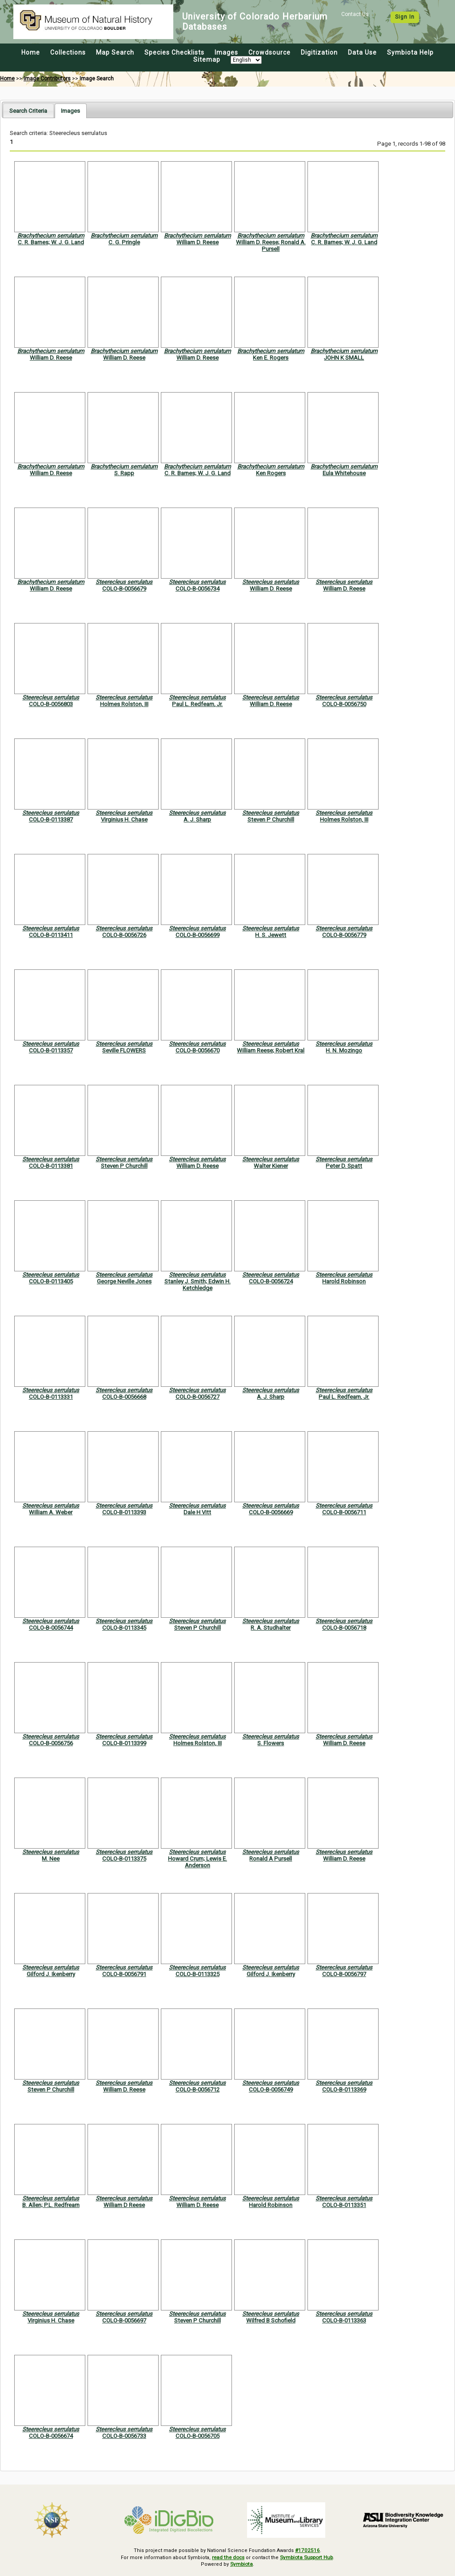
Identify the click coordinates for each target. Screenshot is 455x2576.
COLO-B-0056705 (198, 2436)
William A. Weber (50, 1512)
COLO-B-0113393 (124, 1512)
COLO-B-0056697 (124, 2320)
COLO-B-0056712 (198, 2089)
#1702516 (308, 2550)
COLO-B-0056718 (344, 1627)
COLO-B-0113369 (344, 2089)
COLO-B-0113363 (344, 2320)
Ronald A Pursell (270, 1858)
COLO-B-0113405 (51, 1281)
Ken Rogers (271, 473)
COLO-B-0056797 (344, 1974)
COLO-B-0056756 (51, 1743)
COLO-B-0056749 (271, 2089)
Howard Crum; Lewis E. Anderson (197, 1862)
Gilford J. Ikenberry (51, 1974)
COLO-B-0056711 (344, 1512)
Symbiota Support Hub (306, 2557)
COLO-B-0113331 (51, 1396)
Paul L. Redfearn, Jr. (197, 704)
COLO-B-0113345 (124, 1627)
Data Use (362, 52)
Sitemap (206, 59)
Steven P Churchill (270, 819)
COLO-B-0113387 (51, 819)
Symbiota (241, 2563)
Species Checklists (174, 52)
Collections (68, 52)
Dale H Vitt (197, 1512)
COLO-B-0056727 (198, 1396)
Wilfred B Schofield (270, 2320)
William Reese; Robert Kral (270, 1050)
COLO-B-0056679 (124, 588)
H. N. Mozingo (344, 1050)
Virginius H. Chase (124, 819)
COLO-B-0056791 (124, 1974)
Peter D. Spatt (344, 1166)
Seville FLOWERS (124, 1050)
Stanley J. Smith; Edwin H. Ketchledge (197, 1284)
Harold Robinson (344, 1281)
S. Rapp (124, 473)
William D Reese (124, 2205)
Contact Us (355, 14)
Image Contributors (47, 78)
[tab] (28, 110)
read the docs (228, 2557)
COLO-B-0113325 (198, 1974)
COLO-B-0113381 (51, 1166)
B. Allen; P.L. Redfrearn (51, 2205)
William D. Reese (197, 242)
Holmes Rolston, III (124, 704)
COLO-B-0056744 (51, 1627)
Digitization (319, 52)
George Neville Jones (124, 1281)
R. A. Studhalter (271, 1627)
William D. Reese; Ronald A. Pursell (271, 245)
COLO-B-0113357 (51, 1050)
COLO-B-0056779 (344, 935)
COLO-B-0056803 (51, 704)
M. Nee (51, 1858)
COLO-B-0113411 (51, 935)
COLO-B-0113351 (344, 2205)
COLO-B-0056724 (271, 1281)
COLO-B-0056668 (124, 1396)
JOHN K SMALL (344, 357)
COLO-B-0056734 (198, 588)
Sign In (405, 17)
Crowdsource (269, 52)
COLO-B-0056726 (124, 935)
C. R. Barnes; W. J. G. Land (51, 242)
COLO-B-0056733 (124, 2436)
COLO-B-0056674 (51, 2436)
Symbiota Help (410, 52)
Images (226, 52)
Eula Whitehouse (344, 473)
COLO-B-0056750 (344, 704)
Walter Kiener (271, 1166)
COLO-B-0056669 (271, 1512)
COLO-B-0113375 (124, 1858)
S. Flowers (270, 1743)
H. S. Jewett (270, 935)
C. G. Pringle (124, 242)
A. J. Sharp (197, 819)
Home (30, 52)
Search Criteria (28, 110)
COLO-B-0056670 (198, 1050)
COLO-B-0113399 (124, 1743)
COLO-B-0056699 (198, 935)
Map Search (115, 52)
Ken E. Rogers (270, 357)
